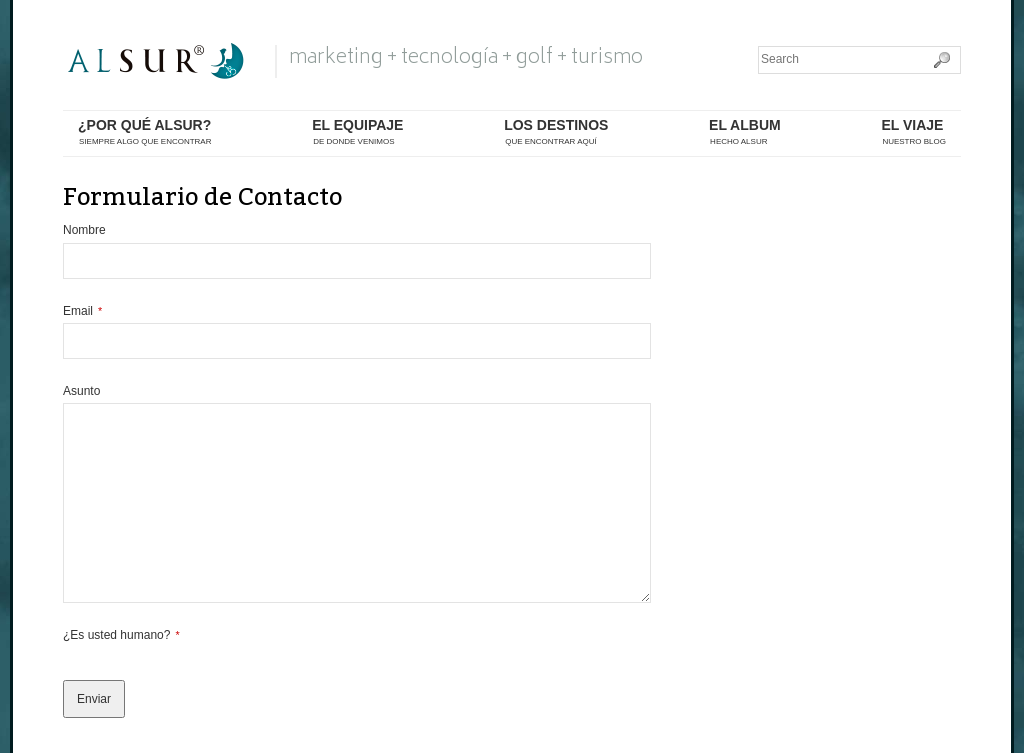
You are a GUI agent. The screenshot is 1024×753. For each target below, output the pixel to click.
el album (745, 132)
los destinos (556, 132)
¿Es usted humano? (121, 635)
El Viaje (913, 132)
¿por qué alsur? (144, 132)
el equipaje (357, 132)
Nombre (84, 230)
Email (82, 311)
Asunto (81, 391)
